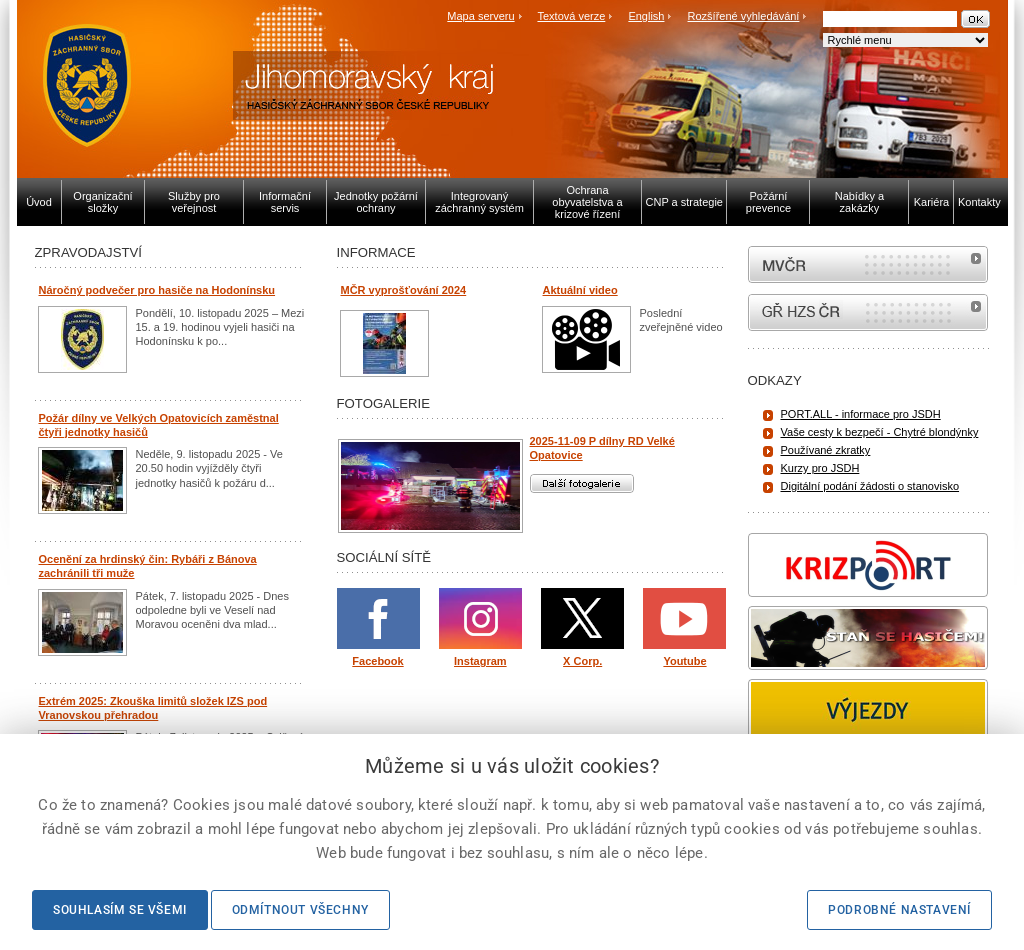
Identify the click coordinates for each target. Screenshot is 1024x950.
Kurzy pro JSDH (820, 468)
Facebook (377, 661)
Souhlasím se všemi (120, 910)
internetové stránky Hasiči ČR (868, 312)
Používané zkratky (826, 450)
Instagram (480, 661)
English (646, 16)
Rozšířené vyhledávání (744, 16)
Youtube (684, 661)
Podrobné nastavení (899, 910)
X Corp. (582, 661)
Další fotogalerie (582, 483)
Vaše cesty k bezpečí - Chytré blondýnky (880, 432)
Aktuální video (580, 290)
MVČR (868, 264)
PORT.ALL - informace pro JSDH (861, 414)
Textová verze (571, 16)
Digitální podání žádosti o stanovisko (870, 486)
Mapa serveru (480, 16)
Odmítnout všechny (300, 910)
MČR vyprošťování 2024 (404, 290)
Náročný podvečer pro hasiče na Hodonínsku (157, 290)
